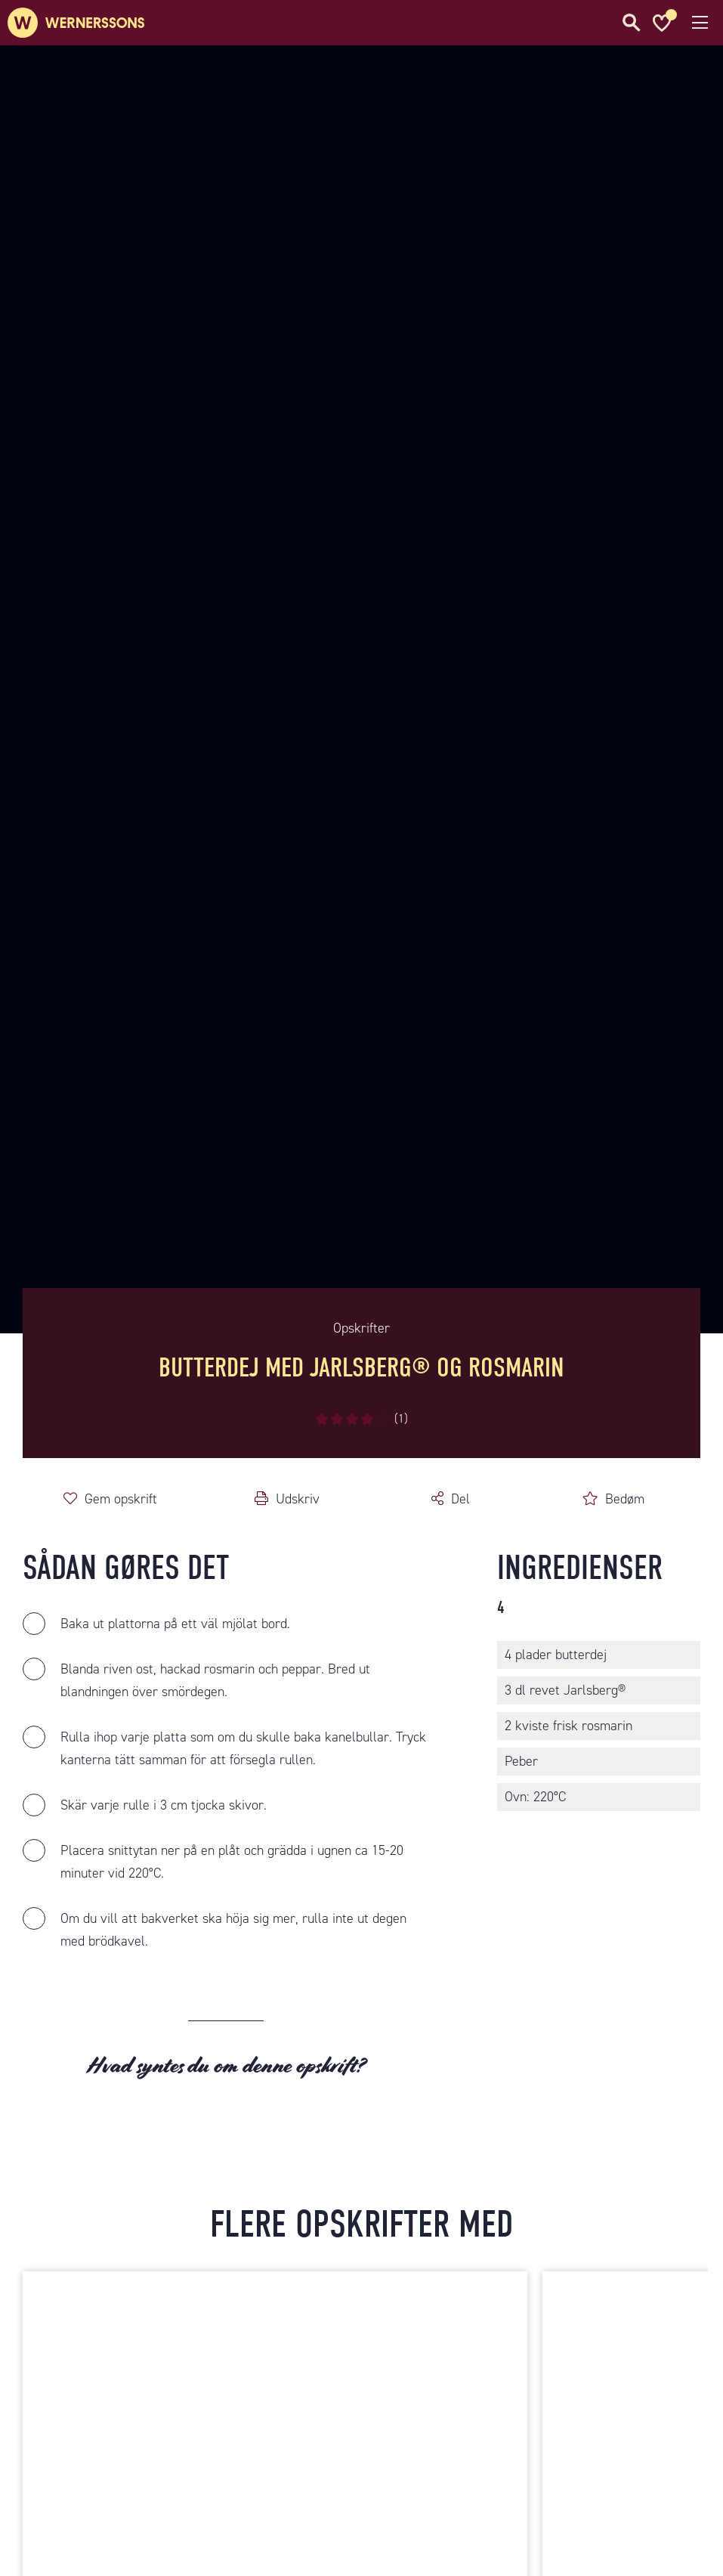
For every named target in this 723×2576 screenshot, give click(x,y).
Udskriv (298, 1499)
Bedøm (624, 1499)
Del (460, 1499)
